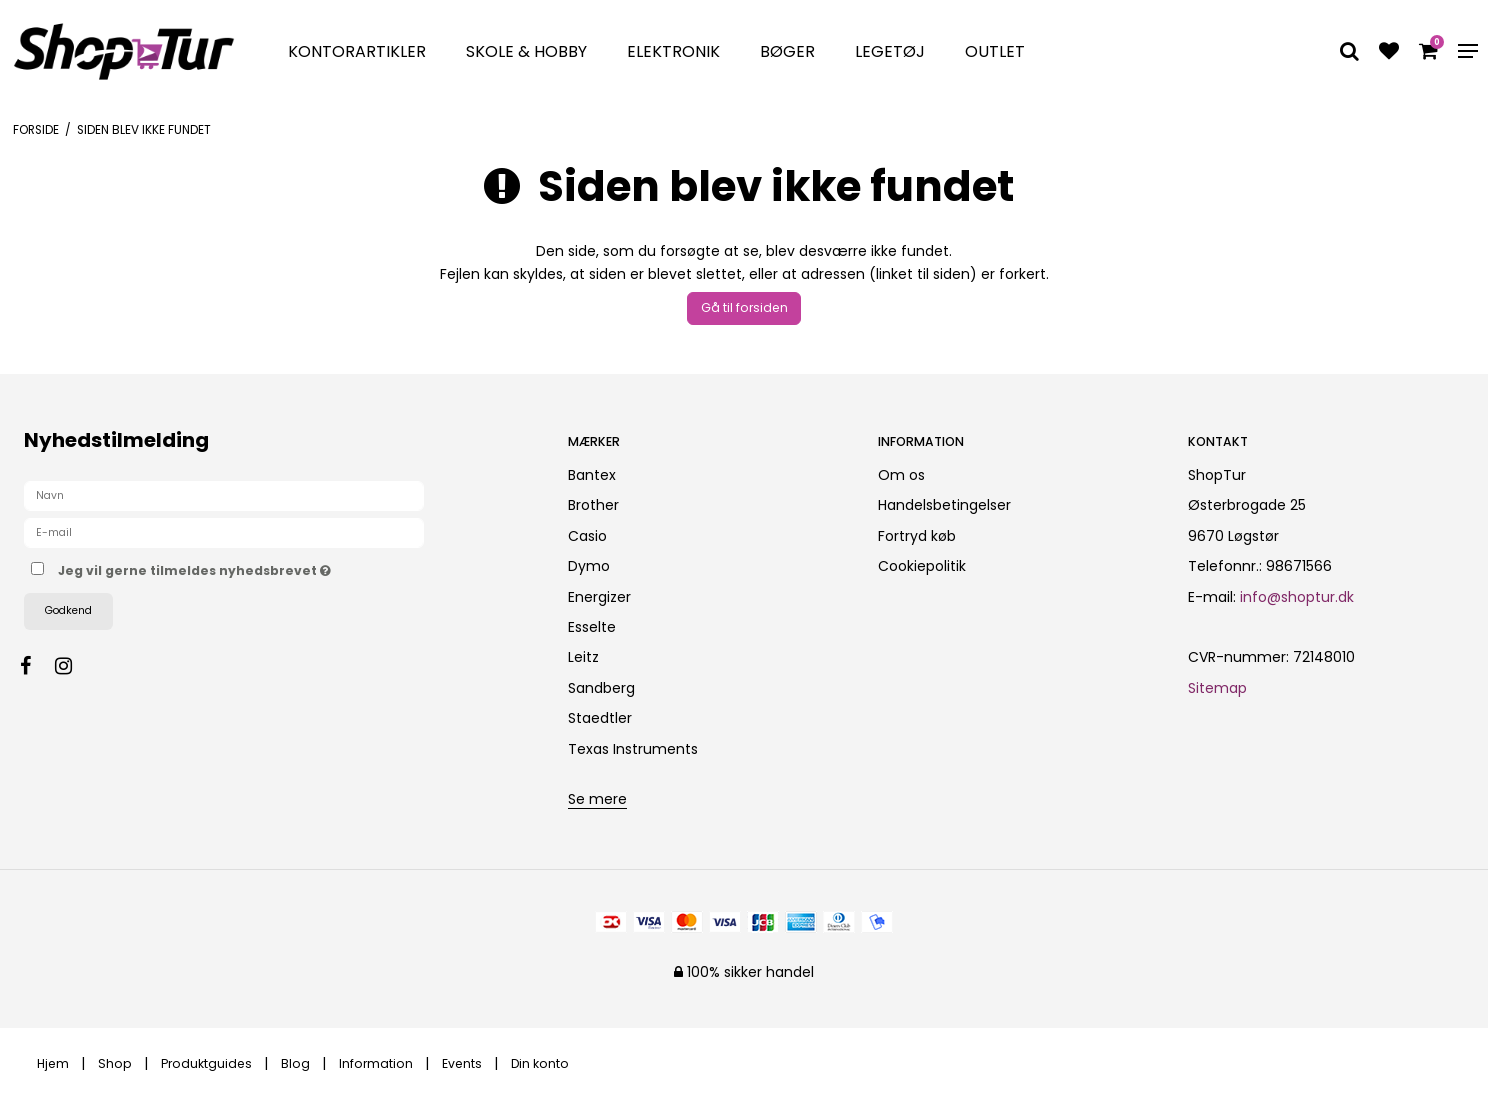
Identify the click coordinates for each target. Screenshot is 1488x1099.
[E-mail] (224, 532)
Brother (593, 505)
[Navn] (224, 495)
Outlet (995, 51)
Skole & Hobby (526, 51)
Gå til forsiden (744, 307)
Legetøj (890, 51)
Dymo (589, 566)
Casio (587, 536)
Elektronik (673, 51)
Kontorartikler (357, 51)
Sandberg (601, 688)
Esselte (592, 627)
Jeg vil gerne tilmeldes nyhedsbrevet (265, 567)
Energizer (599, 597)
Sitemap (1217, 688)
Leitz (583, 657)
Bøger (787, 51)
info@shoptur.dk (1297, 597)
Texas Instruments (633, 749)
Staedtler (600, 718)
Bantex (592, 475)
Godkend (68, 610)
